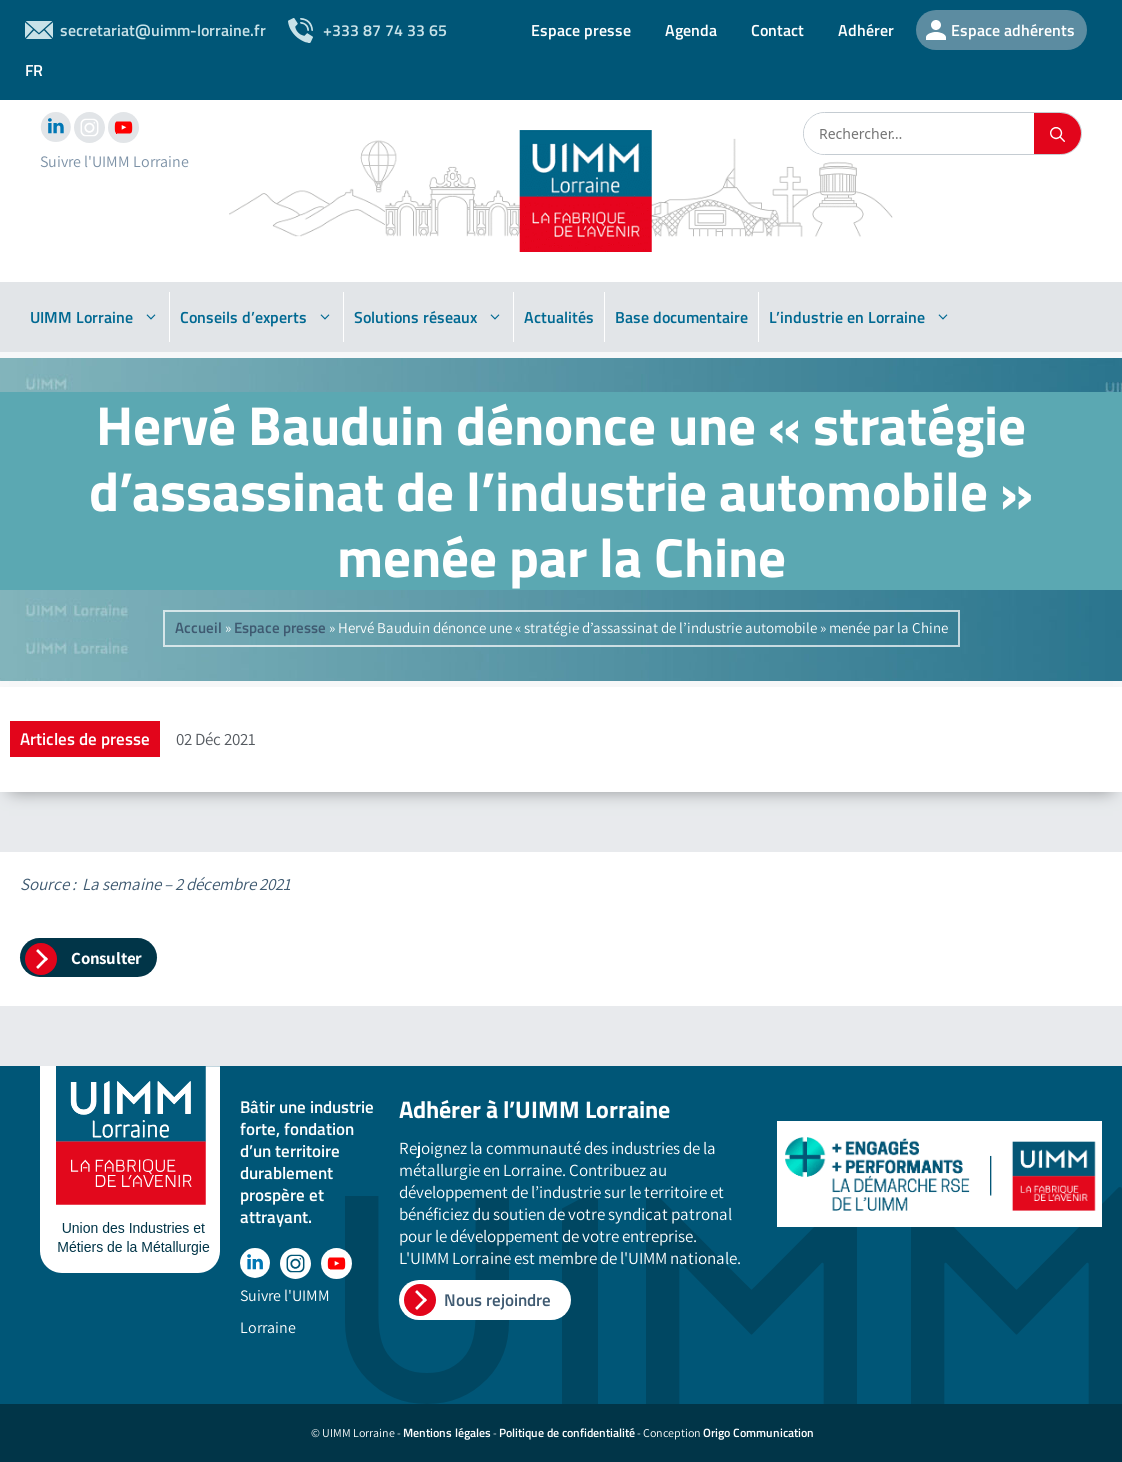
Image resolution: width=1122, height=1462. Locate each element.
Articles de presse (85, 739)
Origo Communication (758, 1432)
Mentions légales (447, 1432)
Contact (777, 30)
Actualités (559, 317)
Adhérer (866, 30)
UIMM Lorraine (94, 317)
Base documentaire (681, 317)
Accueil (198, 627)
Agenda (691, 30)
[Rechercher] (1057, 133)
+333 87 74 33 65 (385, 30)
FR (34, 70)
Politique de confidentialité (567, 1432)
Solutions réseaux (428, 317)
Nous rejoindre (497, 1300)
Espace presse (581, 30)
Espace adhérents (1013, 30)
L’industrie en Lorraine (860, 317)
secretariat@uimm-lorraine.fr (163, 30)
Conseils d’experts (256, 317)
